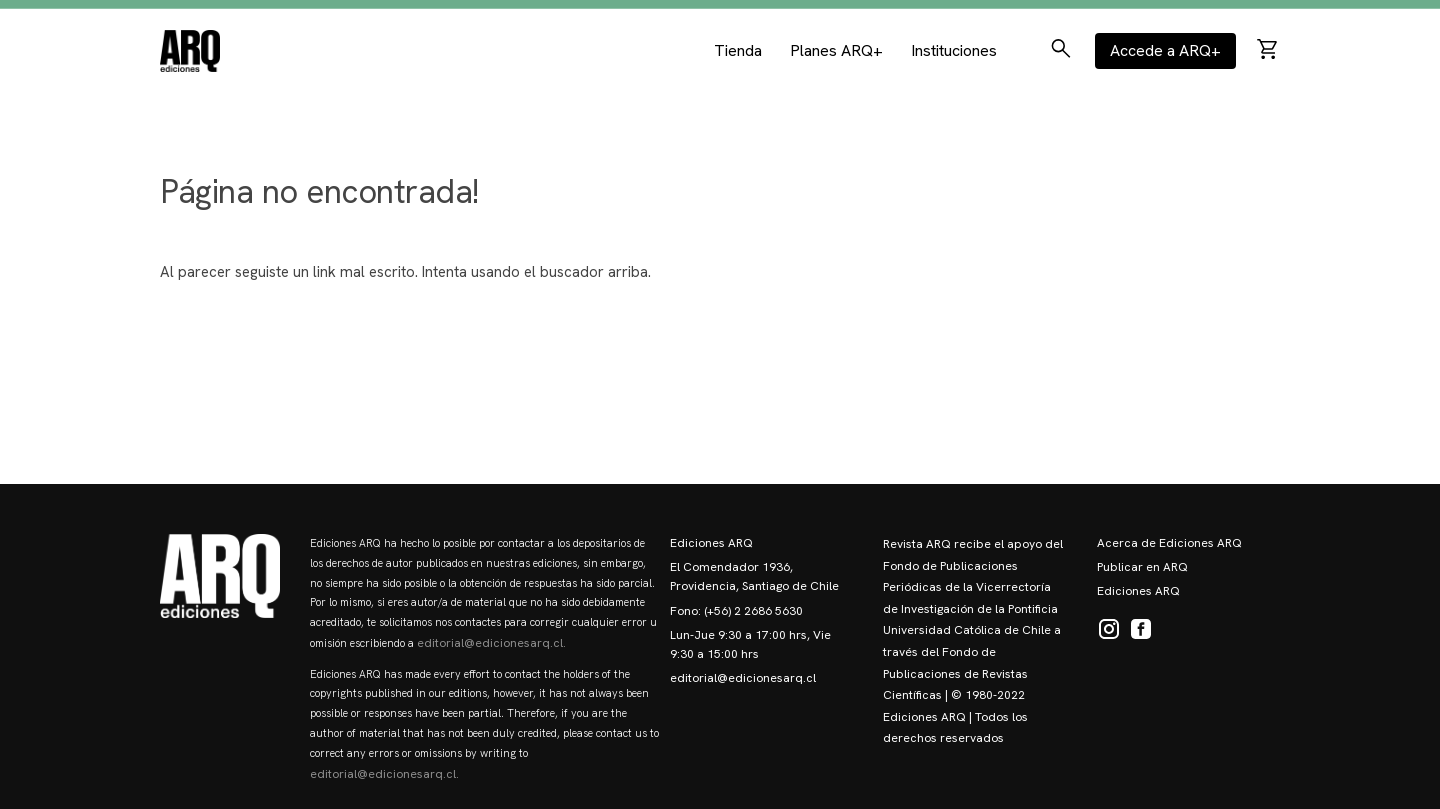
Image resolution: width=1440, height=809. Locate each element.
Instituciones (954, 47)
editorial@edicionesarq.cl (743, 678)
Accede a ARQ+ (1165, 47)
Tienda (738, 47)
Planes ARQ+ (836, 47)
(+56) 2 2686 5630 (753, 611)
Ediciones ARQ (711, 543)
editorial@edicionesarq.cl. (491, 643)
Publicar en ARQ (1142, 567)
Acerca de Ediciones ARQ (1169, 543)
